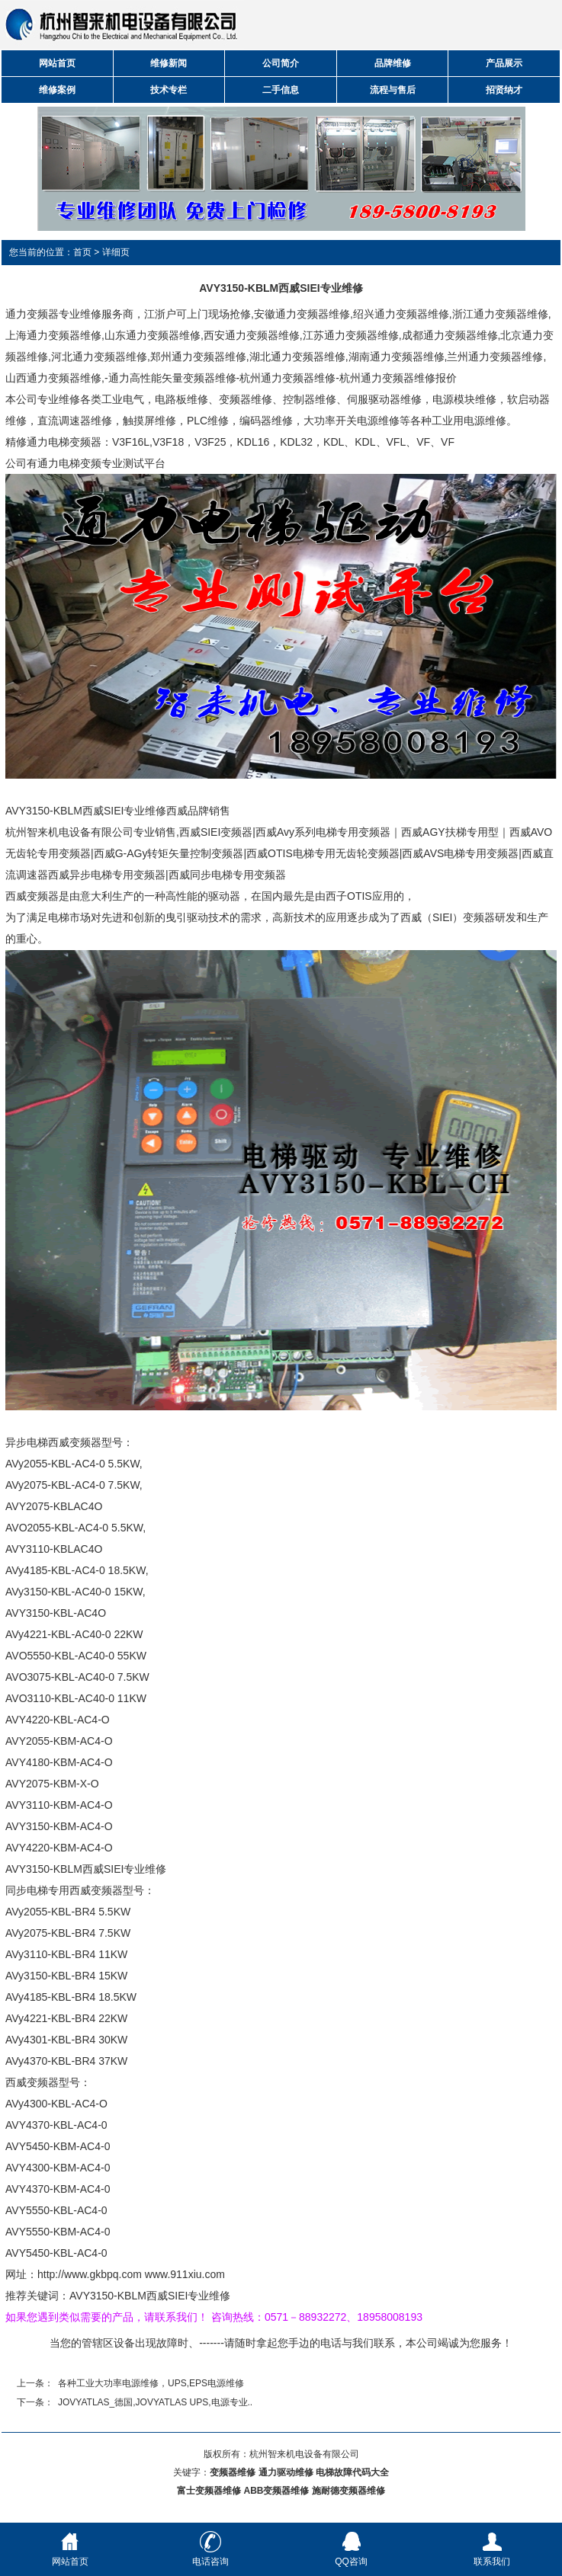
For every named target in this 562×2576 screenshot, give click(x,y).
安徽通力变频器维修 (302, 314)
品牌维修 (392, 63)
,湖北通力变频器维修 (295, 356)
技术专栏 (168, 90)
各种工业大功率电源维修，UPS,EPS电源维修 (151, 2383)
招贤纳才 (504, 90)
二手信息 (280, 90)
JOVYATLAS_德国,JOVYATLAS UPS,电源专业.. (155, 2402)
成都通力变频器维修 (450, 335)
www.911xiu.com (185, 2274)
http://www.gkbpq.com (89, 2274)
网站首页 (57, 63)
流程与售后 (393, 90)
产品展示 (504, 63)
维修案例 (57, 90)
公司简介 (280, 63)
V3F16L (130, 442)
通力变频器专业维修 (53, 314)
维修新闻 (168, 63)
